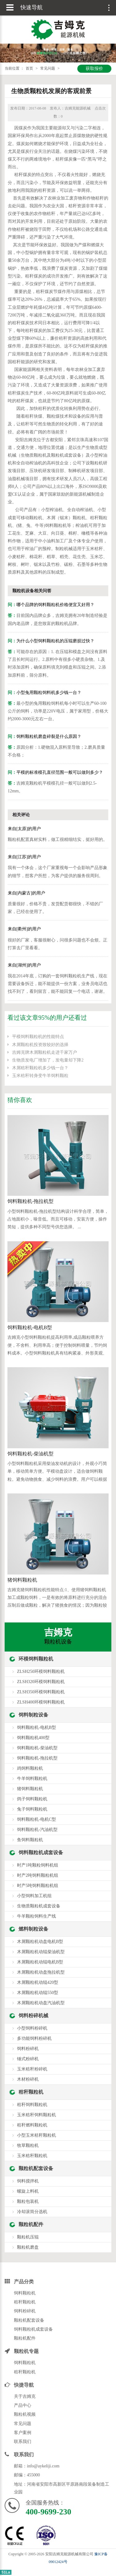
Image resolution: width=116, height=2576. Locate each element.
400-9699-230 (48, 2511)
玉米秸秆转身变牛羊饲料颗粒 (40, 1075)
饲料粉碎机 (28, 2048)
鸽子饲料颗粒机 (32, 1799)
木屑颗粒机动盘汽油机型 (41, 2003)
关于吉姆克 (25, 2396)
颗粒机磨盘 (28, 2247)
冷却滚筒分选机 (32, 2211)
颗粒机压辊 (28, 2237)
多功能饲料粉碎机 (34, 2038)
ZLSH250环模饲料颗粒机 (41, 1671)
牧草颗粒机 (28, 2145)
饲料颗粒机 (25, 2293)
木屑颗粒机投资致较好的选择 (40, 1044)
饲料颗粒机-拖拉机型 (30, 1201)
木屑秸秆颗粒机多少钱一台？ (40, 1068)
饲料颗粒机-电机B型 (29, 1327)
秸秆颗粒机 (31, 2092)
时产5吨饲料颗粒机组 (37, 1885)
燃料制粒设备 (33, 1929)
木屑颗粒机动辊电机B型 (40, 1962)
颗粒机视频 (25, 2414)
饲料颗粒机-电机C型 (36, 1819)
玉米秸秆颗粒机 (32, 2155)
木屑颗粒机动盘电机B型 (40, 1941)
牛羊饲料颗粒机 (32, 1778)
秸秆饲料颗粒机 (32, 2104)
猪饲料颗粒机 (22, 1580)
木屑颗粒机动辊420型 (37, 1982)
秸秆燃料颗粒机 (32, 2125)
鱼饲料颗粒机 (30, 1839)
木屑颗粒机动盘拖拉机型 (41, 1972)
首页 (29, 68)
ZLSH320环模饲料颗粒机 (41, 1681)
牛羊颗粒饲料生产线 (36, 1916)
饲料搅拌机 (28, 2181)
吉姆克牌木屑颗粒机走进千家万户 (44, 1052)
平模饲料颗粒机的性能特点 (38, 1036)
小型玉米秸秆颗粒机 (36, 2135)
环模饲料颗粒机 (36, 1658)
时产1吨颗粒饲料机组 (37, 1865)
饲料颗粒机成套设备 (41, 1852)
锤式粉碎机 (28, 2059)
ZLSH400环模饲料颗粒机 (41, 1702)
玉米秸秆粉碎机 (32, 2069)
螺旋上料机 (28, 2191)
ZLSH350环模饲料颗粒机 (41, 1692)
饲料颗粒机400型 (33, 1737)
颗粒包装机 (28, 2201)
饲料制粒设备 (33, 1714)
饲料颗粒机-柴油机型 (30, 1453)
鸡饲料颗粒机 (30, 1768)
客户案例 (22, 2432)
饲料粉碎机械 (33, 2015)
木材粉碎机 (28, 2079)
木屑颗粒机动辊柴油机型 (41, 1951)
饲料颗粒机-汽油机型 (37, 1829)
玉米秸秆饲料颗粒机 (36, 2115)
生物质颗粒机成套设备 (38, 1906)
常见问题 (47, 68)
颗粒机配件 (31, 2224)
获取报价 (94, 68)
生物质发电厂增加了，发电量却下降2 (48, 1060)
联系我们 (22, 2441)
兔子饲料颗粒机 (32, 1809)
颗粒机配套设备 (36, 2168)
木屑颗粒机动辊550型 (37, 1992)
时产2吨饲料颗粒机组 (37, 1875)
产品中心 (22, 2405)
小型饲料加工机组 (34, 1895)
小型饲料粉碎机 (32, 2028)
